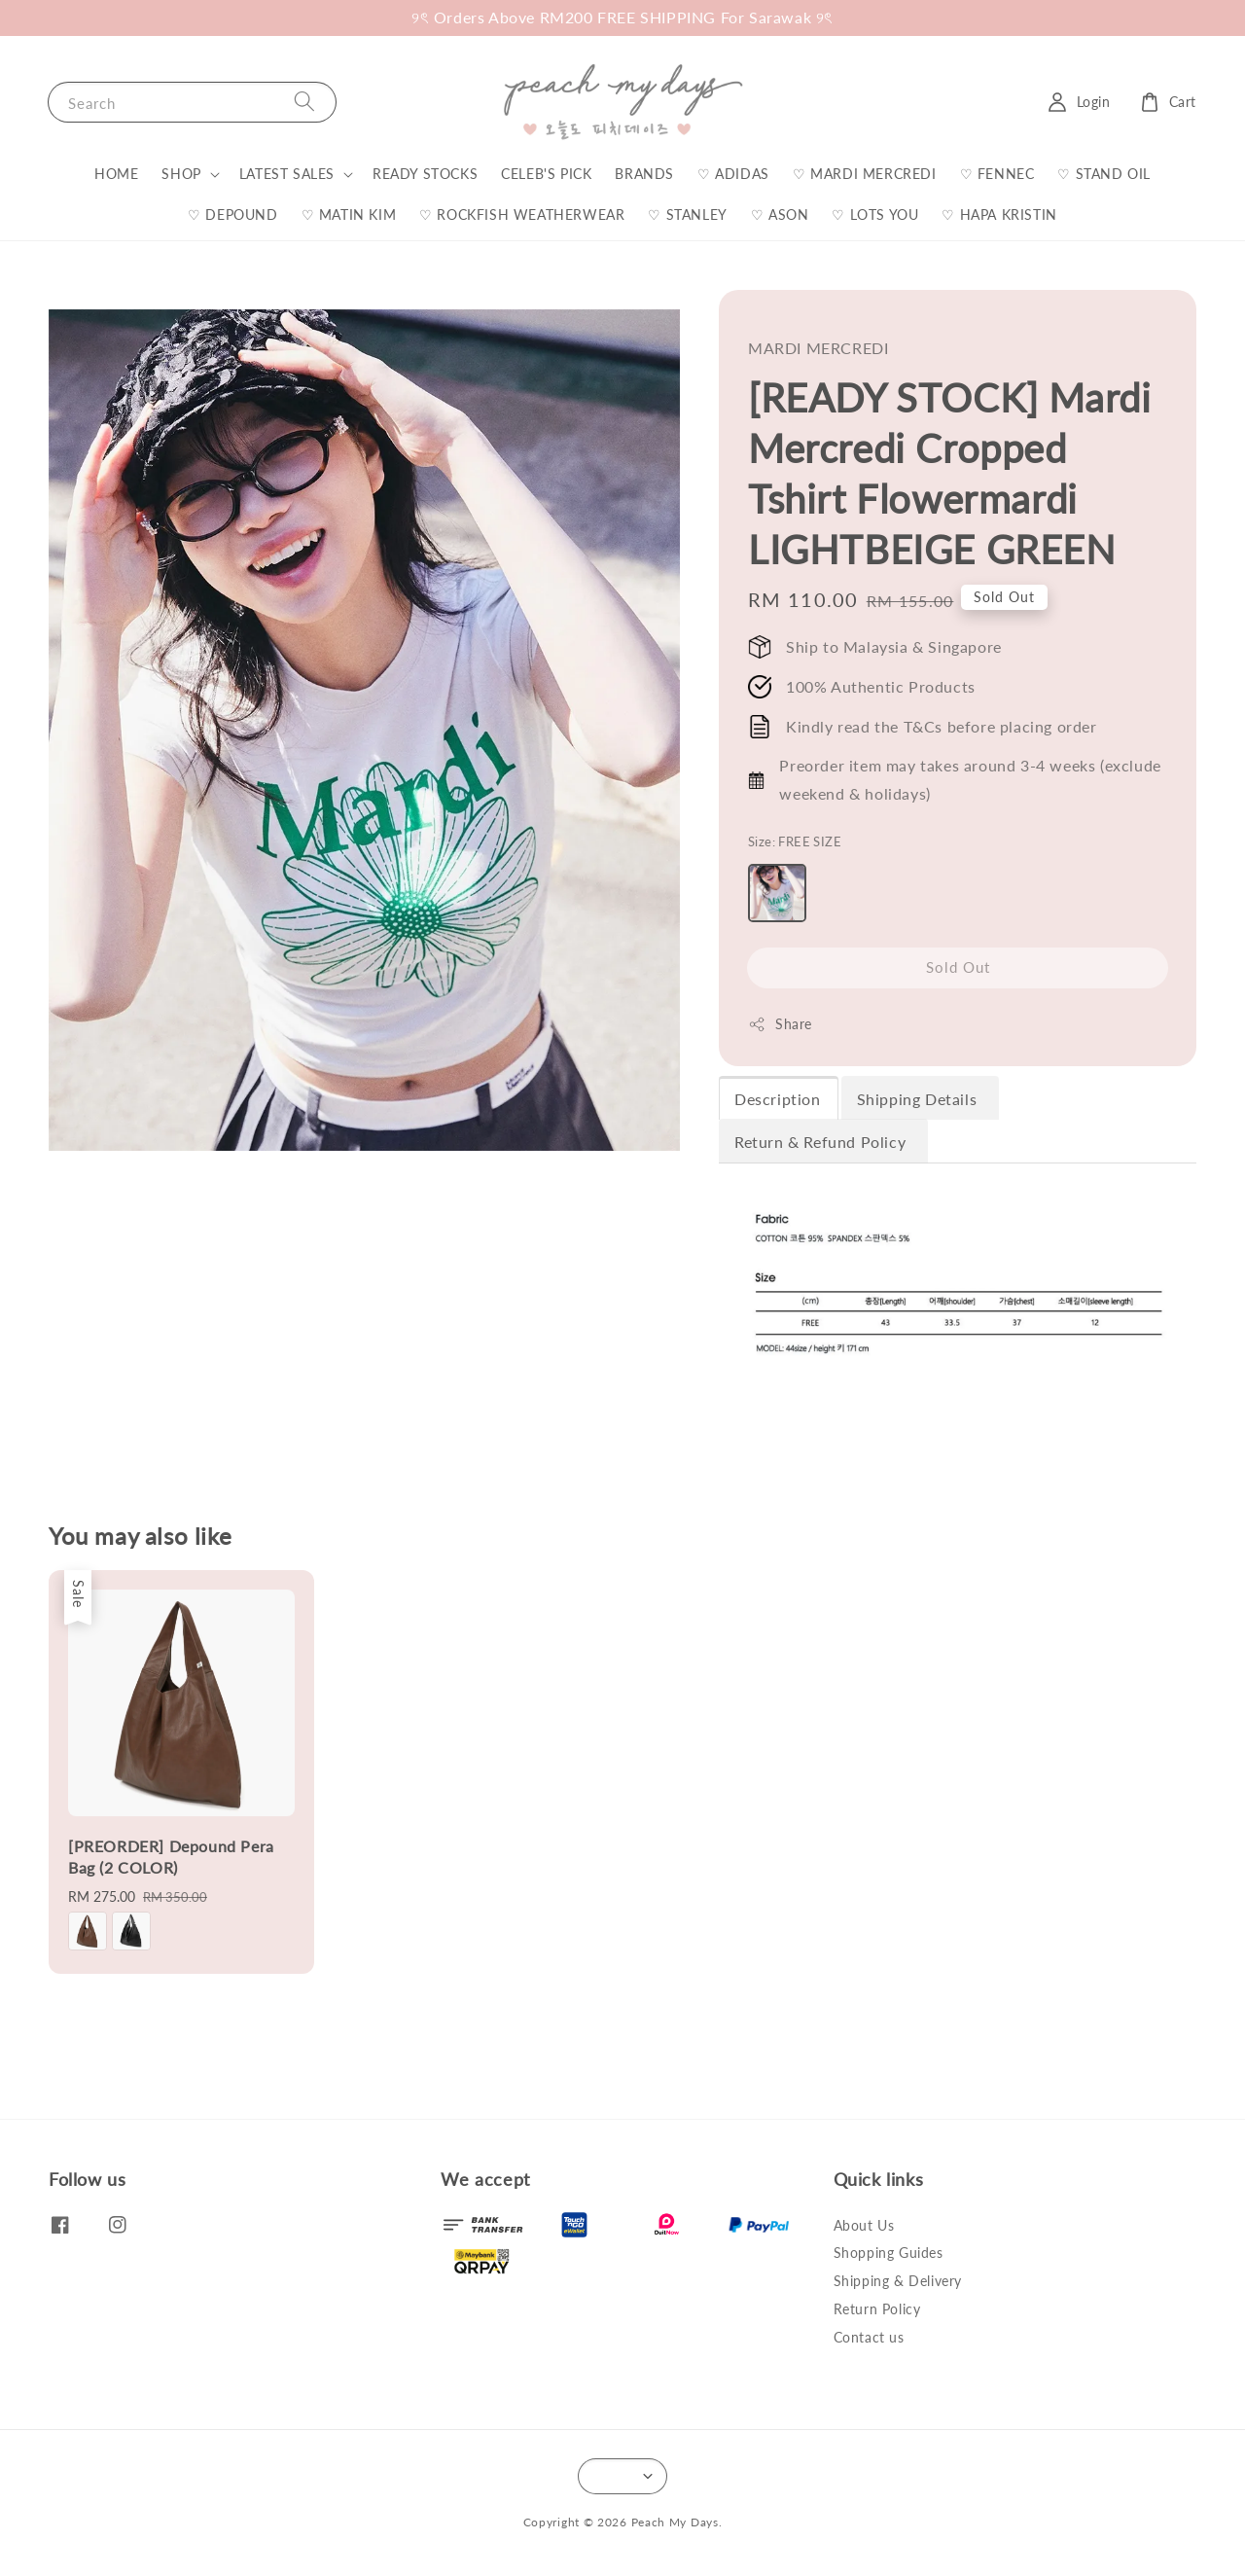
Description (777, 1099)
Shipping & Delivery (898, 2280)
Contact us (869, 2337)
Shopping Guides (888, 2252)
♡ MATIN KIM (349, 214)
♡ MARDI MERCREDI (865, 173)
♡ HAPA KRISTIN (999, 214)
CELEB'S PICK (546, 173)
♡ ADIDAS (733, 173)
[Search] (304, 102)
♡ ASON (780, 214)
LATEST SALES (287, 173)
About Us (864, 2225)
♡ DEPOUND (232, 214)
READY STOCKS (425, 173)
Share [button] (780, 1024)
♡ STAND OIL (1104, 173)
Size (794, 841)
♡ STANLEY (687, 214)
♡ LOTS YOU (875, 214)
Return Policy (877, 2309)
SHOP (180, 173)
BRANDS (644, 173)
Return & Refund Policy (822, 1141)
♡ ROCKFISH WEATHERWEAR (521, 214)
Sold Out (958, 967)
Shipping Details (919, 1099)
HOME (116, 173)
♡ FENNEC (997, 173)
